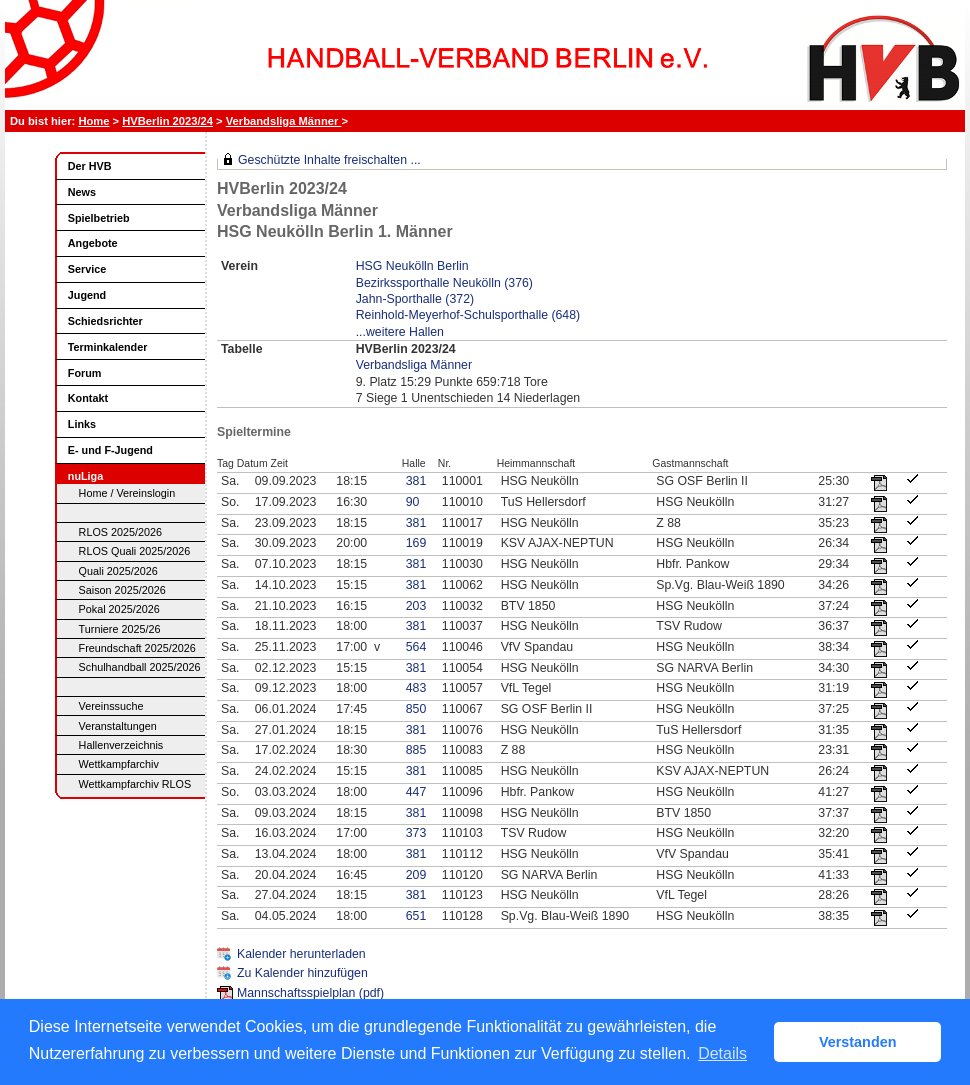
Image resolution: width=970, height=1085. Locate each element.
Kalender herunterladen (301, 954)
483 (416, 688)
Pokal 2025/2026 (119, 609)
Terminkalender (108, 347)
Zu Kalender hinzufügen (302, 973)
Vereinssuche (111, 706)
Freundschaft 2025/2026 (137, 648)
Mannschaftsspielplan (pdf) (310, 993)
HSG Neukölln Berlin (412, 266)
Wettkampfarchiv (119, 764)
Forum (85, 373)
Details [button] (722, 1053)
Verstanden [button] (858, 1042)
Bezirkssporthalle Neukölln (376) (444, 283)
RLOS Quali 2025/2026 (135, 551)
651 (416, 916)
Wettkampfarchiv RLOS (135, 784)
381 (416, 481)
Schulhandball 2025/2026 (140, 667)
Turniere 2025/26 (120, 629)
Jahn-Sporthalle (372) (415, 299)
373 (416, 833)
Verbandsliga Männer (284, 121)
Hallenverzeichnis (121, 745)
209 (416, 875)
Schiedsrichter (105, 321)
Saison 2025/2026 (122, 590)
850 (416, 709)
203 (416, 606)
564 (416, 647)
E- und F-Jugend (110, 450)
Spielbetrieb (99, 218)
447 (416, 792)
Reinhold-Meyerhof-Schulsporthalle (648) (468, 315)
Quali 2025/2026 (118, 571)
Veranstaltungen (118, 726)
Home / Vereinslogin (127, 493)
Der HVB (90, 166)
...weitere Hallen (400, 332)
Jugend (87, 295)
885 (416, 750)
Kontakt (88, 398)
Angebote (93, 243)
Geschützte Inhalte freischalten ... (329, 160)
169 (416, 543)
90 (413, 502)
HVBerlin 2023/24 (167, 121)
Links (82, 424)
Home (93, 121)
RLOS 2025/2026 (120, 532)
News (82, 192)
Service (87, 269)
